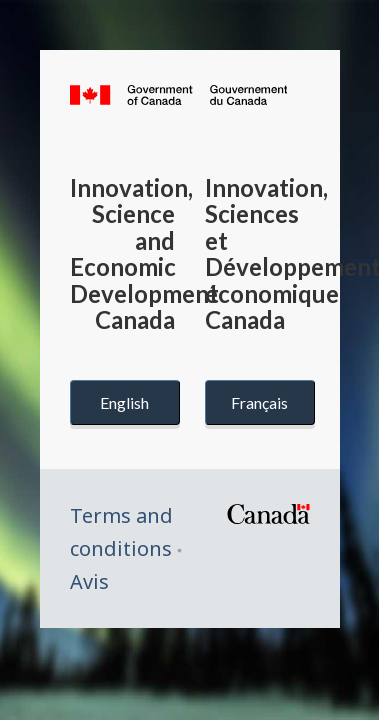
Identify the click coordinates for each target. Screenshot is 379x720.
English (124, 402)
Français (259, 402)
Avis (89, 581)
